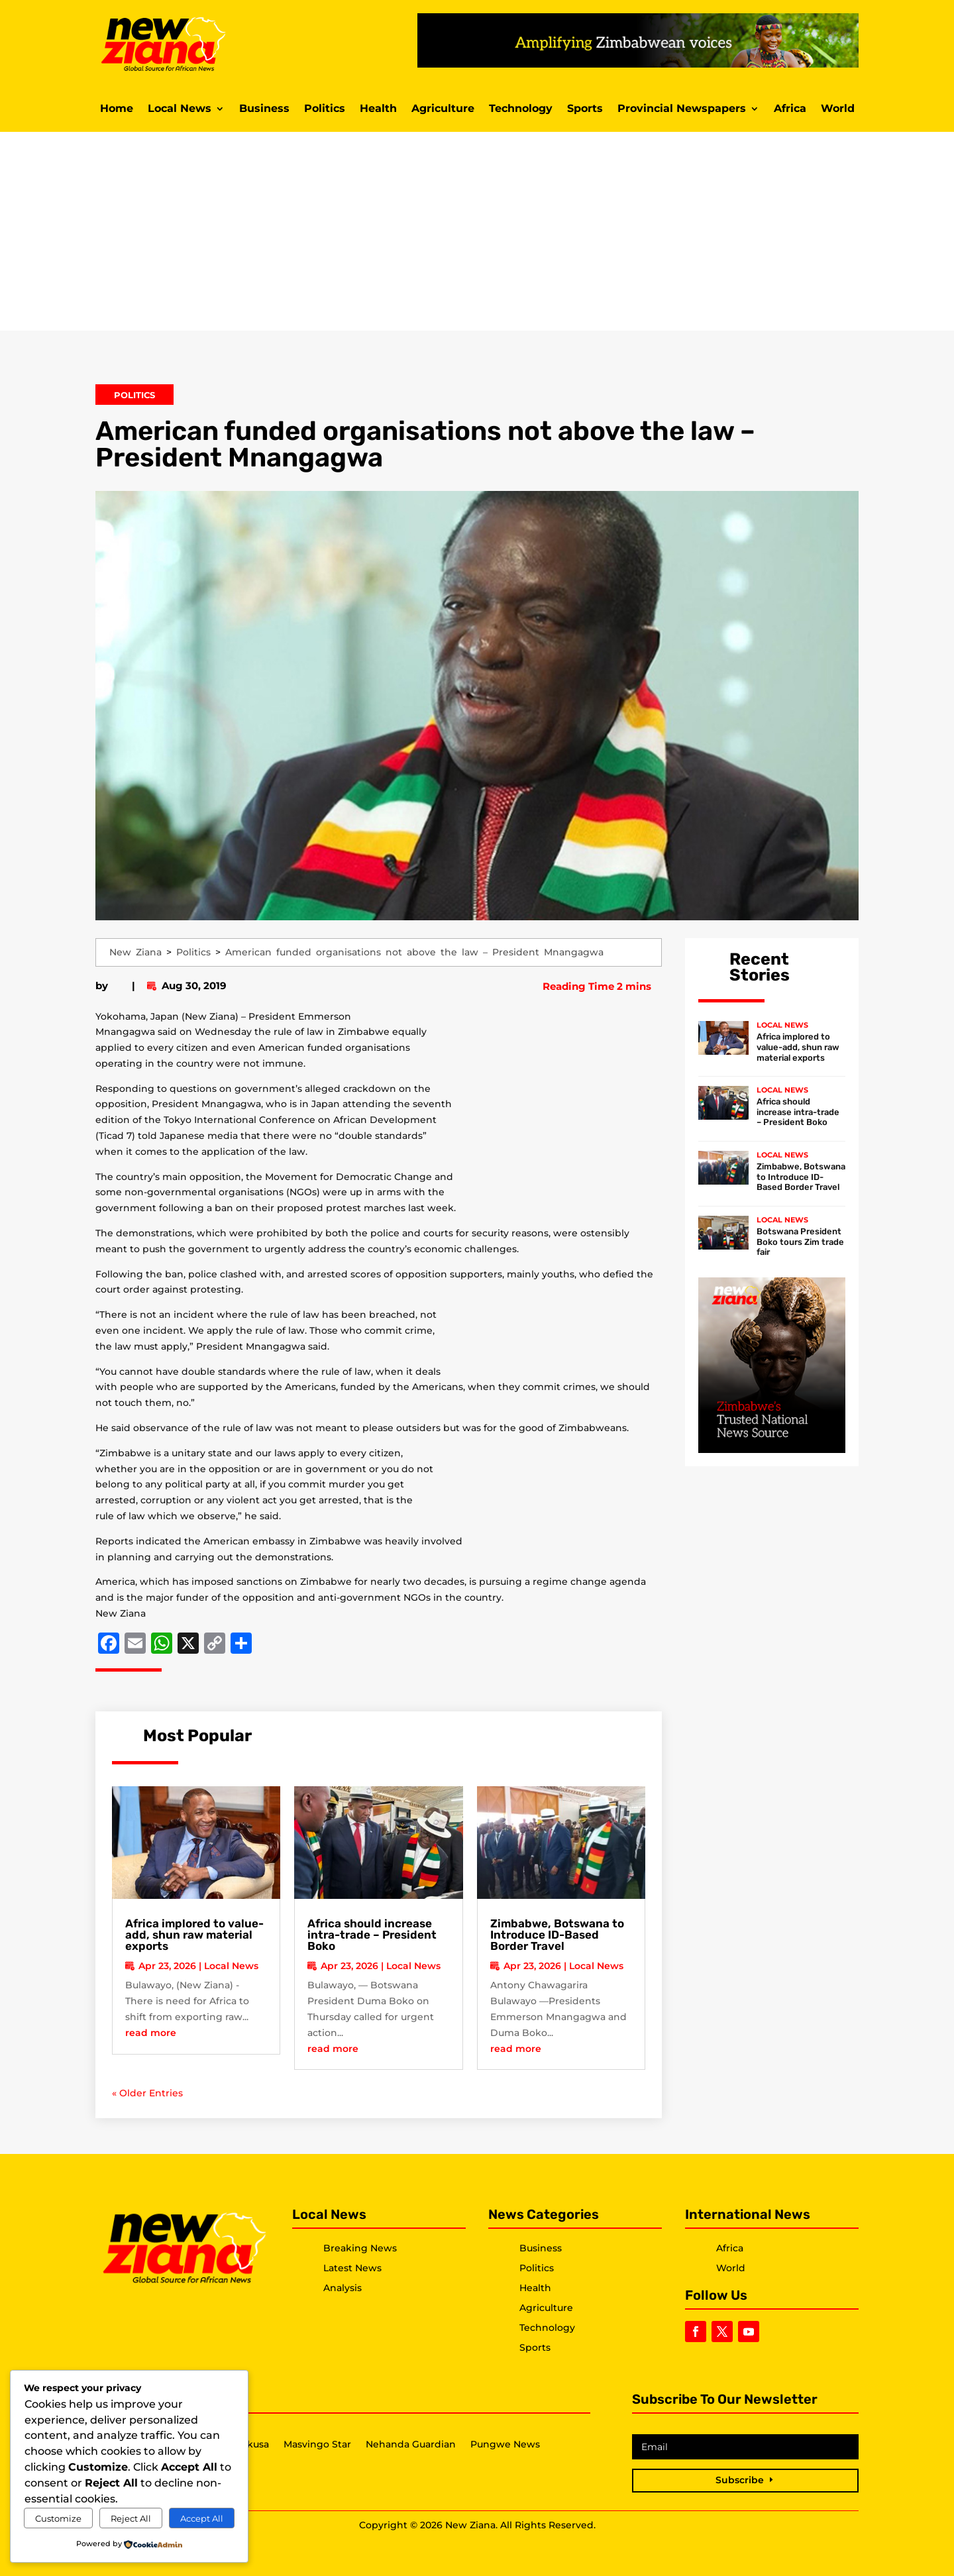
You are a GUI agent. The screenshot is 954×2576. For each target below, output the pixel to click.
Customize (58, 2518)
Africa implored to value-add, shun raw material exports (194, 1935)
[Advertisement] (477, 231)
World (838, 109)
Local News (179, 109)
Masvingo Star (317, 2445)
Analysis (342, 2288)
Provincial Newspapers (681, 109)
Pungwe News (505, 2445)
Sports (585, 109)
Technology (521, 109)
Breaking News (360, 2248)
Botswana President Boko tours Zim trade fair (800, 1241)
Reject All (131, 2518)
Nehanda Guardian (411, 2445)
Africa (790, 109)
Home (116, 109)
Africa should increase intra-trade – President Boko (372, 1935)
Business (264, 109)
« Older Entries (147, 2093)
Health (378, 109)
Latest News (352, 2268)
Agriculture (442, 109)
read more (150, 2033)
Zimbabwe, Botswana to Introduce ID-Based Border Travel (557, 1935)
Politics (324, 109)
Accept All (201, 2518)
